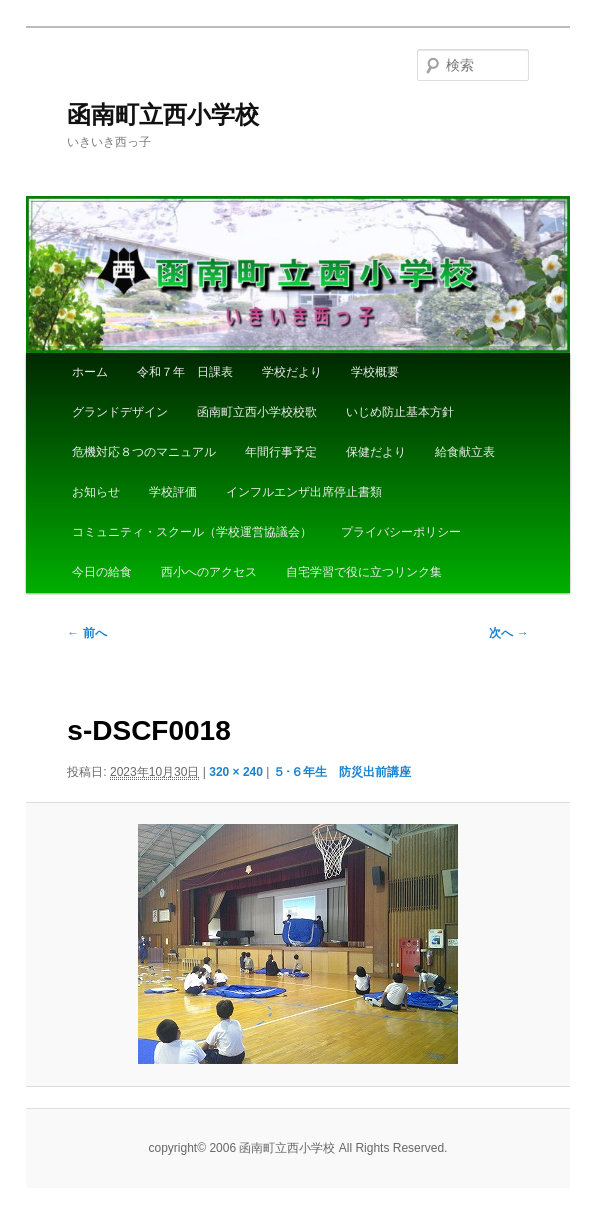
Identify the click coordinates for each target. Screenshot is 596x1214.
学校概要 (375, 372)
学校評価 (173, 492)
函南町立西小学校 (163, 114)
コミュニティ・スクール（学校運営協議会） (192, 532)
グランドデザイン (120, 412)
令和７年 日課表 (185, 372)
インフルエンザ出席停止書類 (304, 492)
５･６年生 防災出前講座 (342, 772)
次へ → (508, 633)
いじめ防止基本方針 (400, 412)
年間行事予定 (281, 452)
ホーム (90, 372)
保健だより (376, 452)
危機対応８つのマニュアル (144, 452)
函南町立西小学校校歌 (257, 412)
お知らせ (96, 492)
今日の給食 (102, 572)
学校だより (292, 372)
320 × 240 (236, 772)
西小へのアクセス (209, 572)
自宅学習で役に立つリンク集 (364, 572)
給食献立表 (465, 452)
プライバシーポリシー (401, 532)
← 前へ (86, 633)
